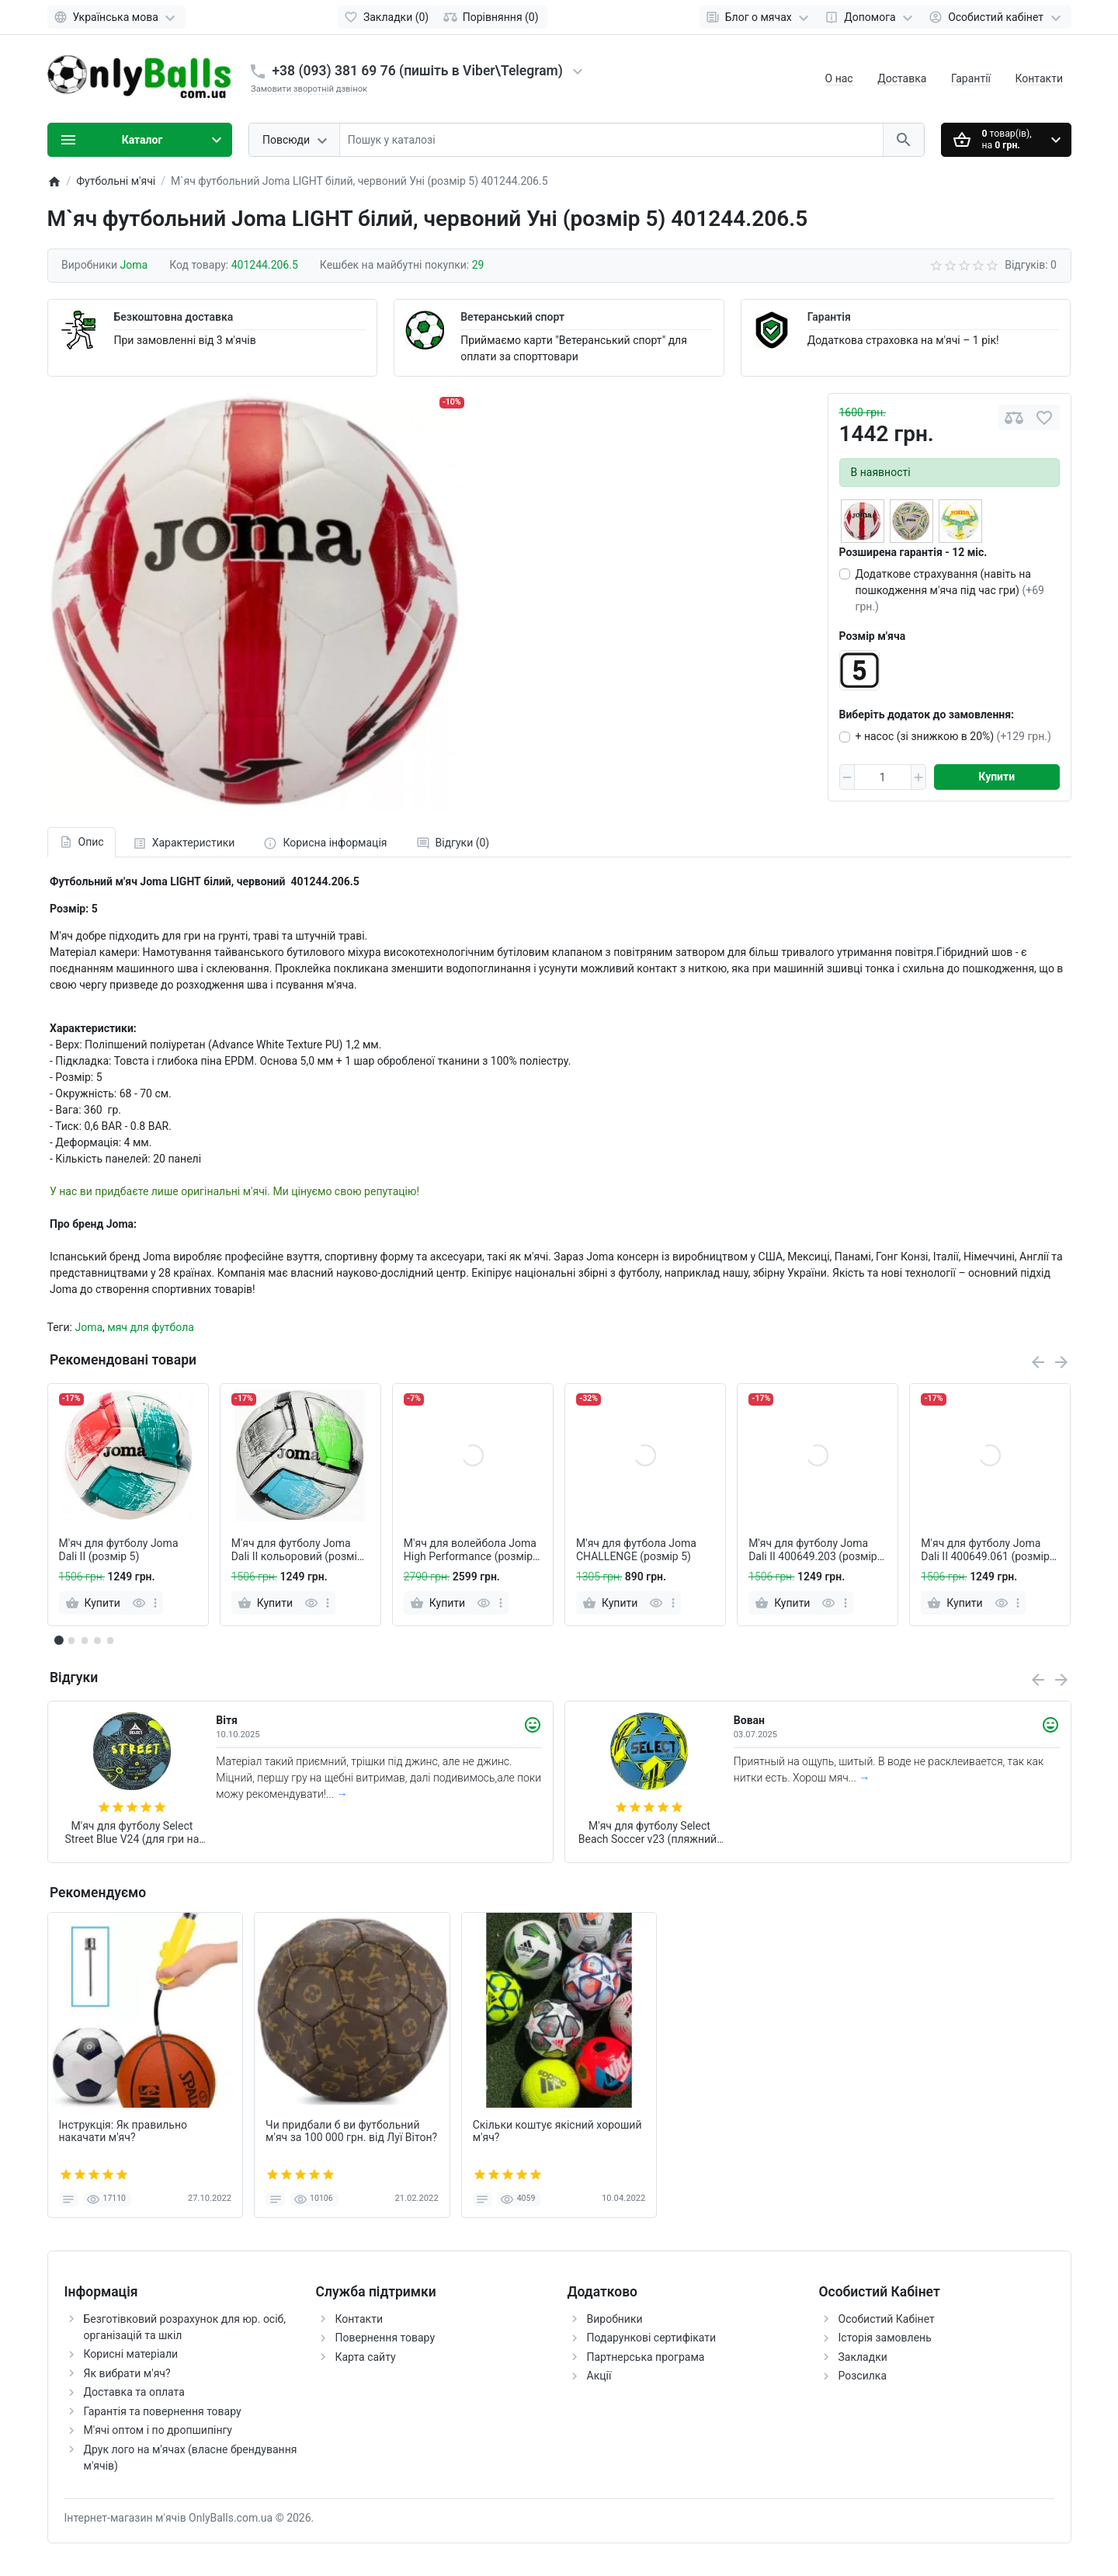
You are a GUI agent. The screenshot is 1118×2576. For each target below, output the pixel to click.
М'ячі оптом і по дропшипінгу (158, 2430)
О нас (839, 78)
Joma (88, 1327)
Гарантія (829, 317)
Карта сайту (365, 2357)
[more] (155, 1603)
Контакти (1040, 78)
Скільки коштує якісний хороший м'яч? (557, 2131)
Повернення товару (385, 2337)
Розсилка (862, 2375)
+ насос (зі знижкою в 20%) (953, 736)
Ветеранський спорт (512, 317)
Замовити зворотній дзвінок (309, 89)
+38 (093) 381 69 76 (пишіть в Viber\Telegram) (418, 70)
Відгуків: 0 (1031, 265)
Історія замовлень (885, 2337)
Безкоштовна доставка (174, 317)
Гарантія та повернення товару (162, 2411)
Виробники (615, 2319)
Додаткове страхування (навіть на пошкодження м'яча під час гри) (950, 590)
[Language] (116, 17)
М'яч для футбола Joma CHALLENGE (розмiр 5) (636, 1550)
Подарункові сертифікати (652, 2337)
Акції (599, 2375)
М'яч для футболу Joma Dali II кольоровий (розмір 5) (297, 1550)
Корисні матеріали (131, 2354)
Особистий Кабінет (886, 2319)
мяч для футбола (150, 1327)
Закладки (862, 2357)
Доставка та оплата (134, 2392)
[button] (71, 1640)
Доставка (901, 78)
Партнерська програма (646, 2357)
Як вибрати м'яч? (127, 2373)
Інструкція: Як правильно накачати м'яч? (123, 2131)
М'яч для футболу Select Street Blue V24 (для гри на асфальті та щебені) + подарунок (132, 1833)
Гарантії (971, 78)
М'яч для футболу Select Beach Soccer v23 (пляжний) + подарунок (649, 1833)
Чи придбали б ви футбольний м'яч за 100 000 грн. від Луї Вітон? (351, 2131)
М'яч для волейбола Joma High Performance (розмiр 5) (470, 1550)
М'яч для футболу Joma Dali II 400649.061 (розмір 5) (985, 1550)
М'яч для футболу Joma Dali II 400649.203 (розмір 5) (812, 1550)
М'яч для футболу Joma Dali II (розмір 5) (119, 1550)
